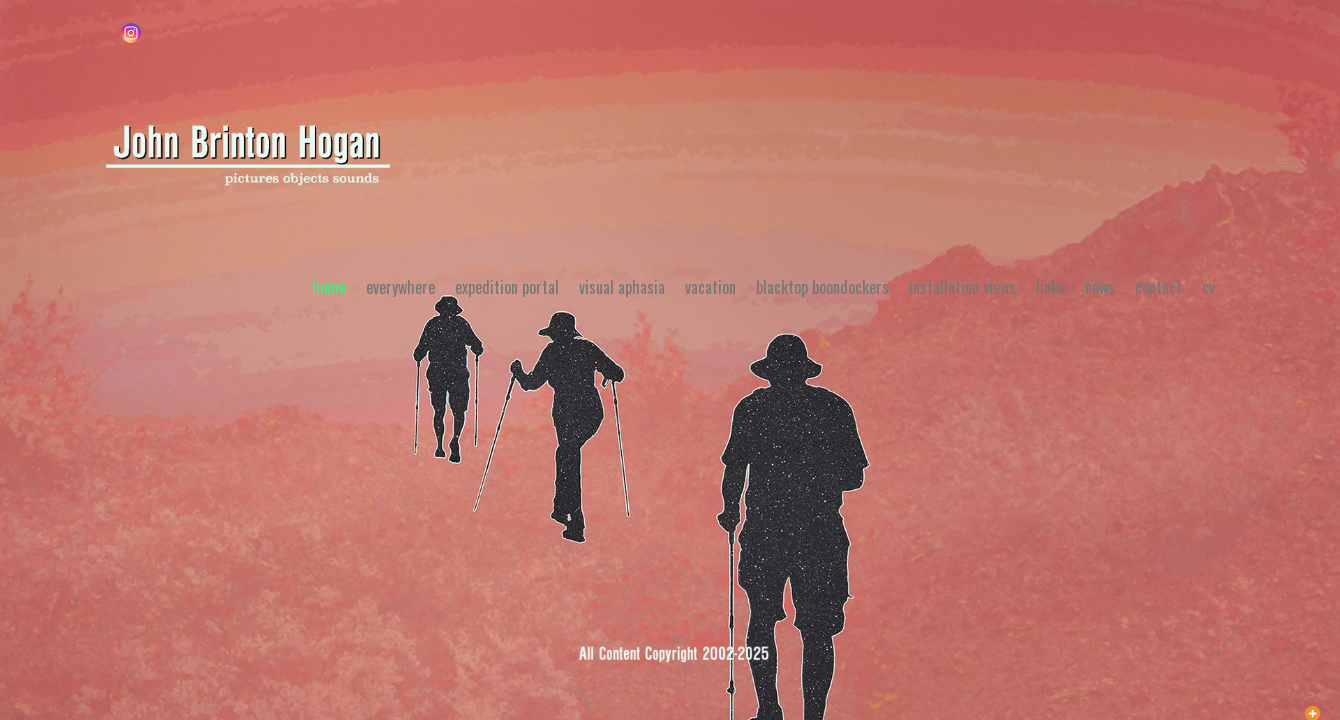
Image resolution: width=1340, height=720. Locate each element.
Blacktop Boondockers (822, 287)
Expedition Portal (507, 287)
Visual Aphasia (622, 287)
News (1100, 287)
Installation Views (962, 287)
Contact (1158, 287)
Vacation (710, 287)
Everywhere (400, 287)
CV (1208, 287)
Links (1050, 287)
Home (329, 287)
